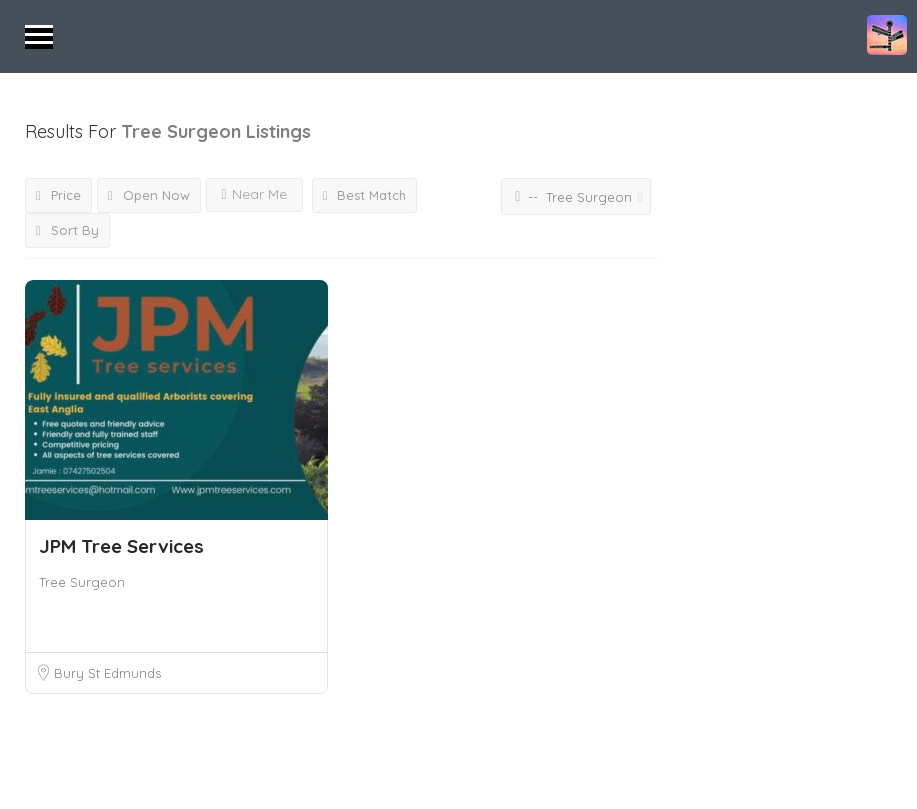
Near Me (254, 194)
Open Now (149, 195)
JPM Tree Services (121, 546)
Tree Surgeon (82, 582)
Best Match (365, 195)
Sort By (67, 230)
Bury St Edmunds (107, 673)
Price (58, 195)
